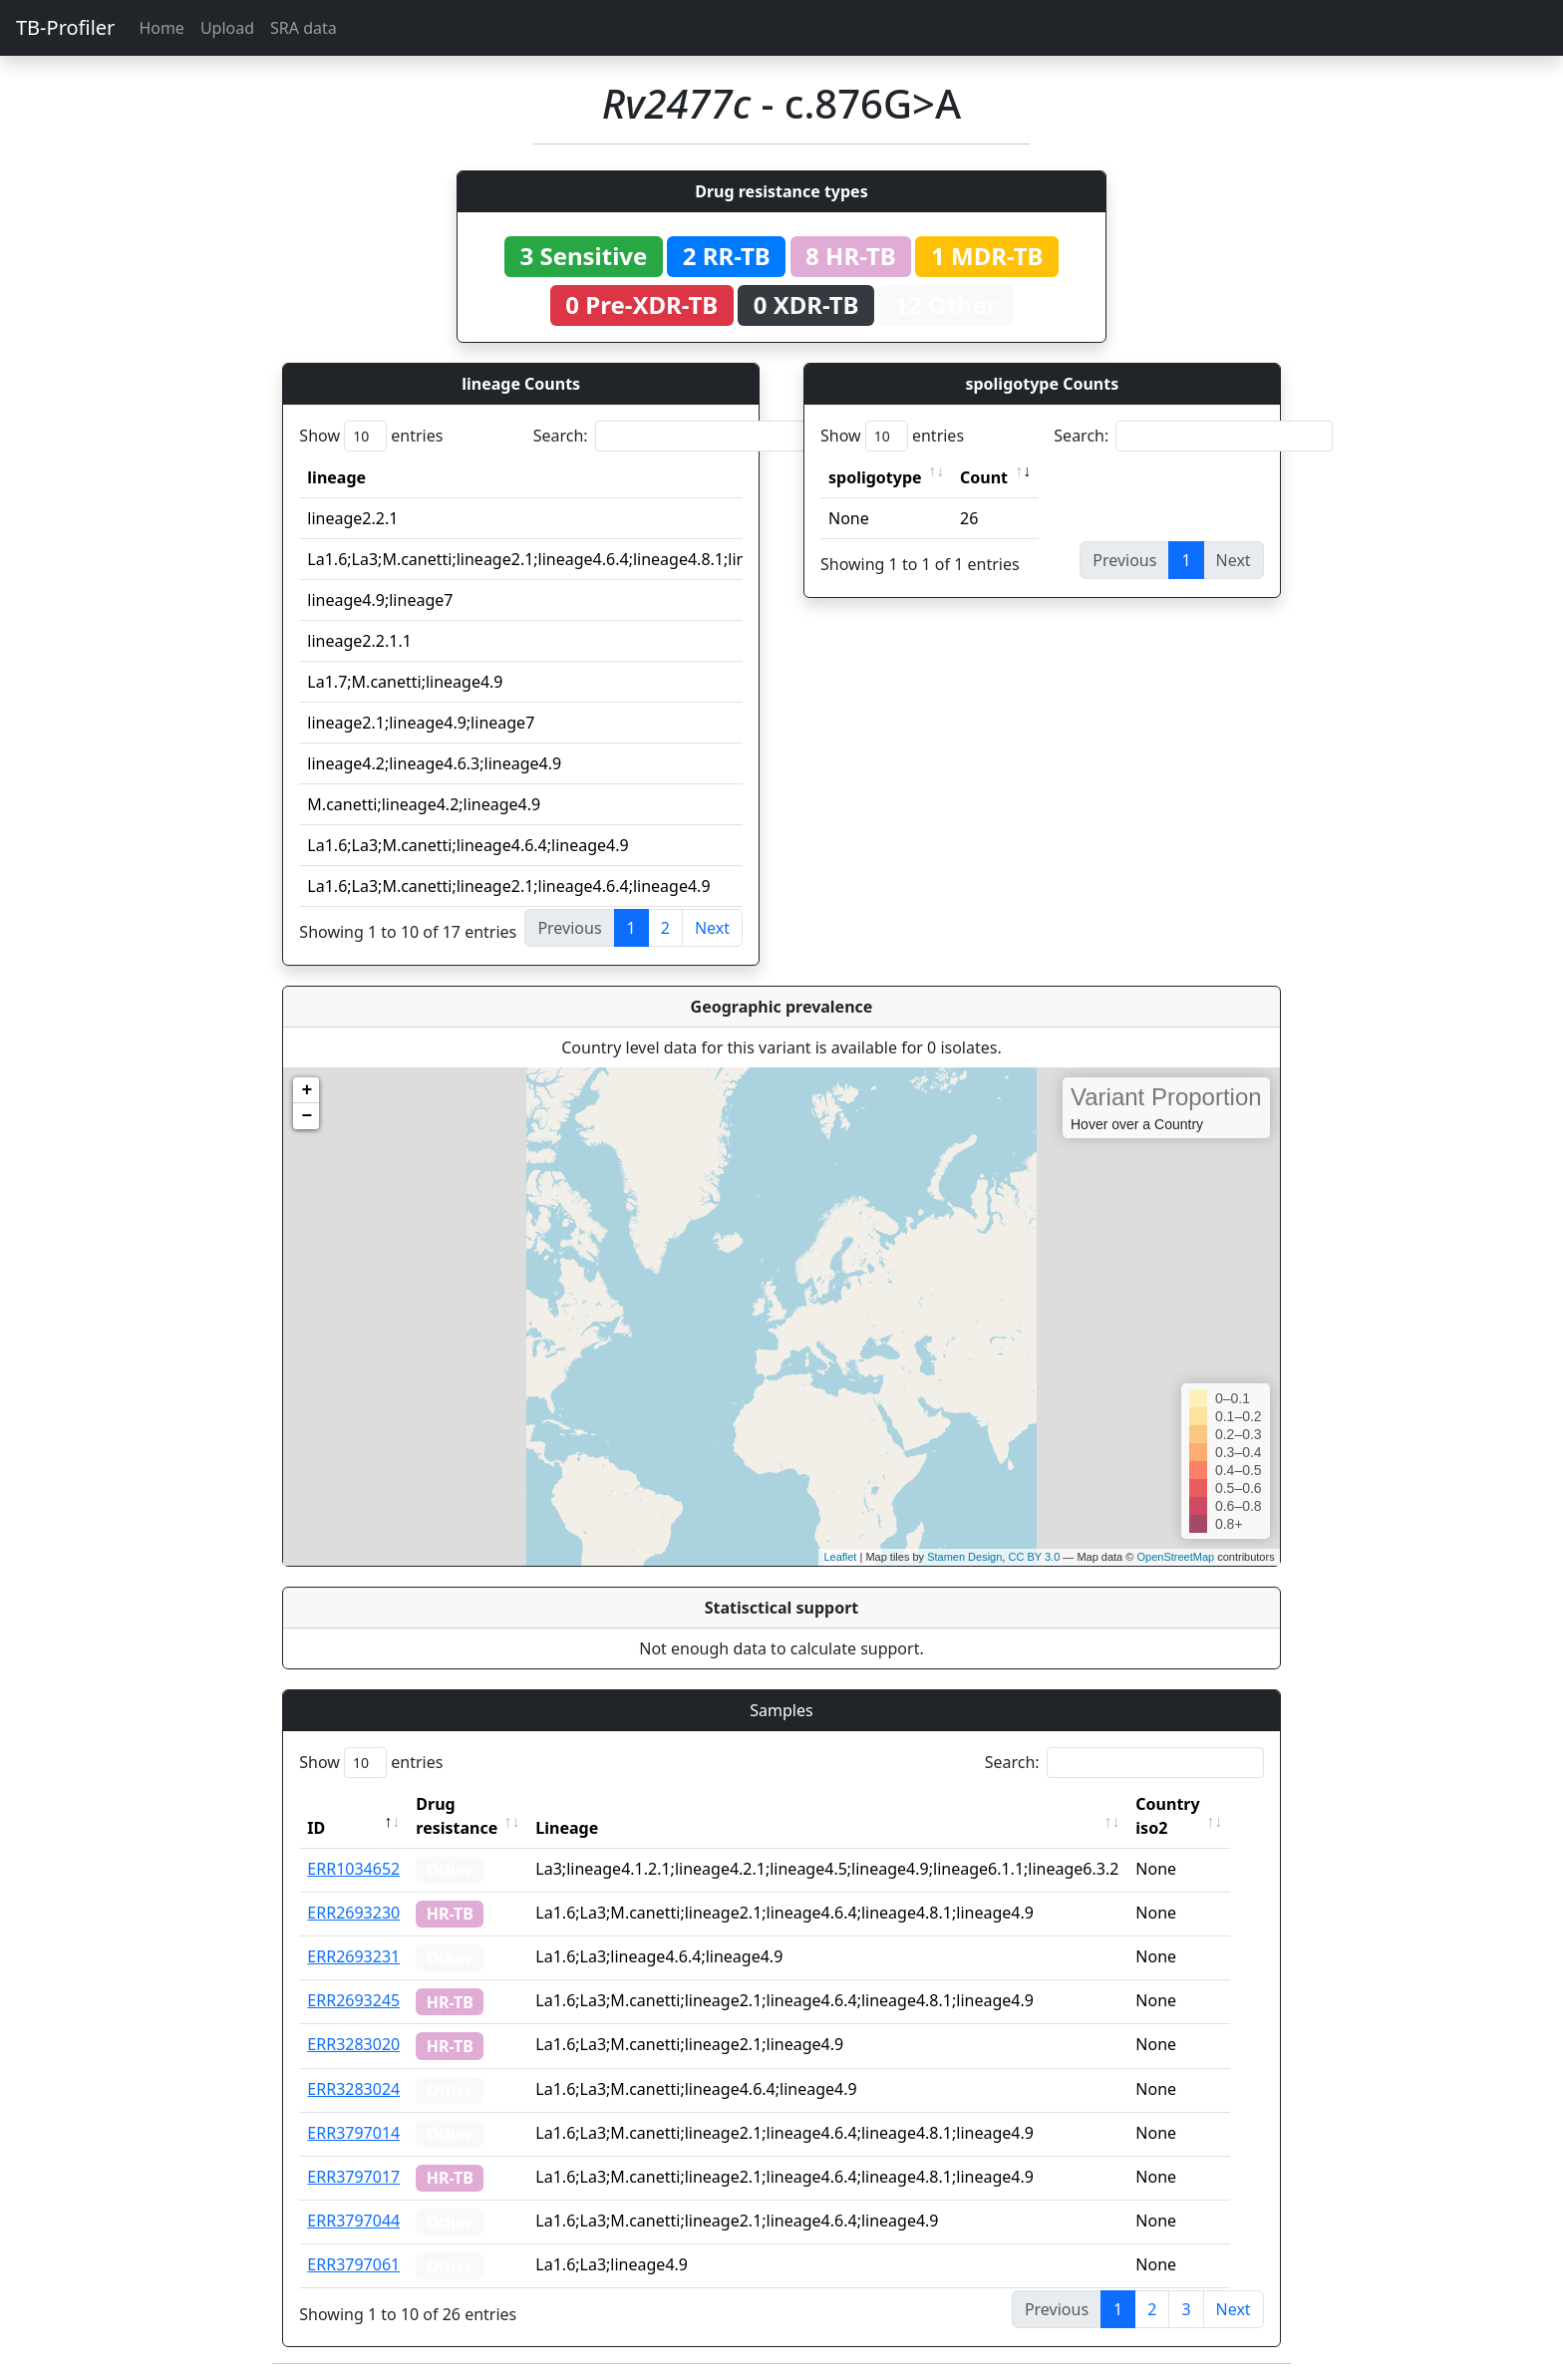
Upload (227, 28)
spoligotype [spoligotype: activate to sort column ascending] (875, 477)
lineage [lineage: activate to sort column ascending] (336, 477)
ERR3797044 (353, 2220)
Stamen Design (964, 1557)
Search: (672, 436)
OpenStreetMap (1175, 1557)
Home (161, 28)
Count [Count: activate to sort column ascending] (984, 477)
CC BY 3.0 (1034, 1557)
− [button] (306, 1116)
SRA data (303, 28)
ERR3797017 (353, 2177)
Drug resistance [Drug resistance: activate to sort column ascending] (456, 1816)
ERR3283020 (353, 2044)
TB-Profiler (65, 27)
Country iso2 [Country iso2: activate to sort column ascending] (1187, 1816)
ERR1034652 (353, 1869)
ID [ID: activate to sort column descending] (316, 1828)
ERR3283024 (353, 2089)
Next (712, 928)
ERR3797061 (353, 2264)
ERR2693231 (353, 1956)
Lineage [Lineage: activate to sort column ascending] (586, 1828)
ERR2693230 (353, 1913)
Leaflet (839, 1557)
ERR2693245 (353, 2000)
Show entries (371, 436)
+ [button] (306, 1090)
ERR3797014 (353, 2133)
